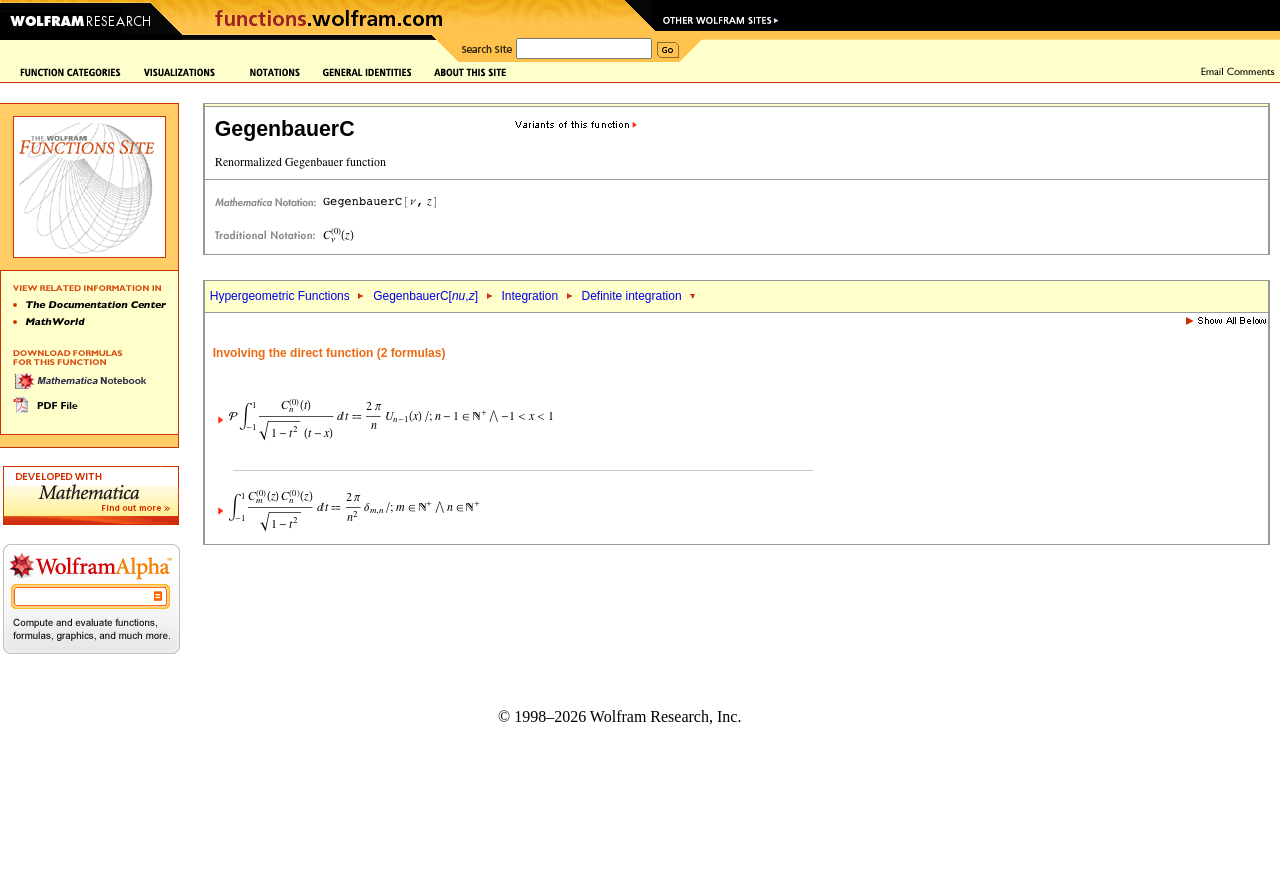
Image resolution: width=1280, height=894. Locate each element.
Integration (529, 296)
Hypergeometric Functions (280, 296)
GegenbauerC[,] (425, 296)
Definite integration (632, 296)
